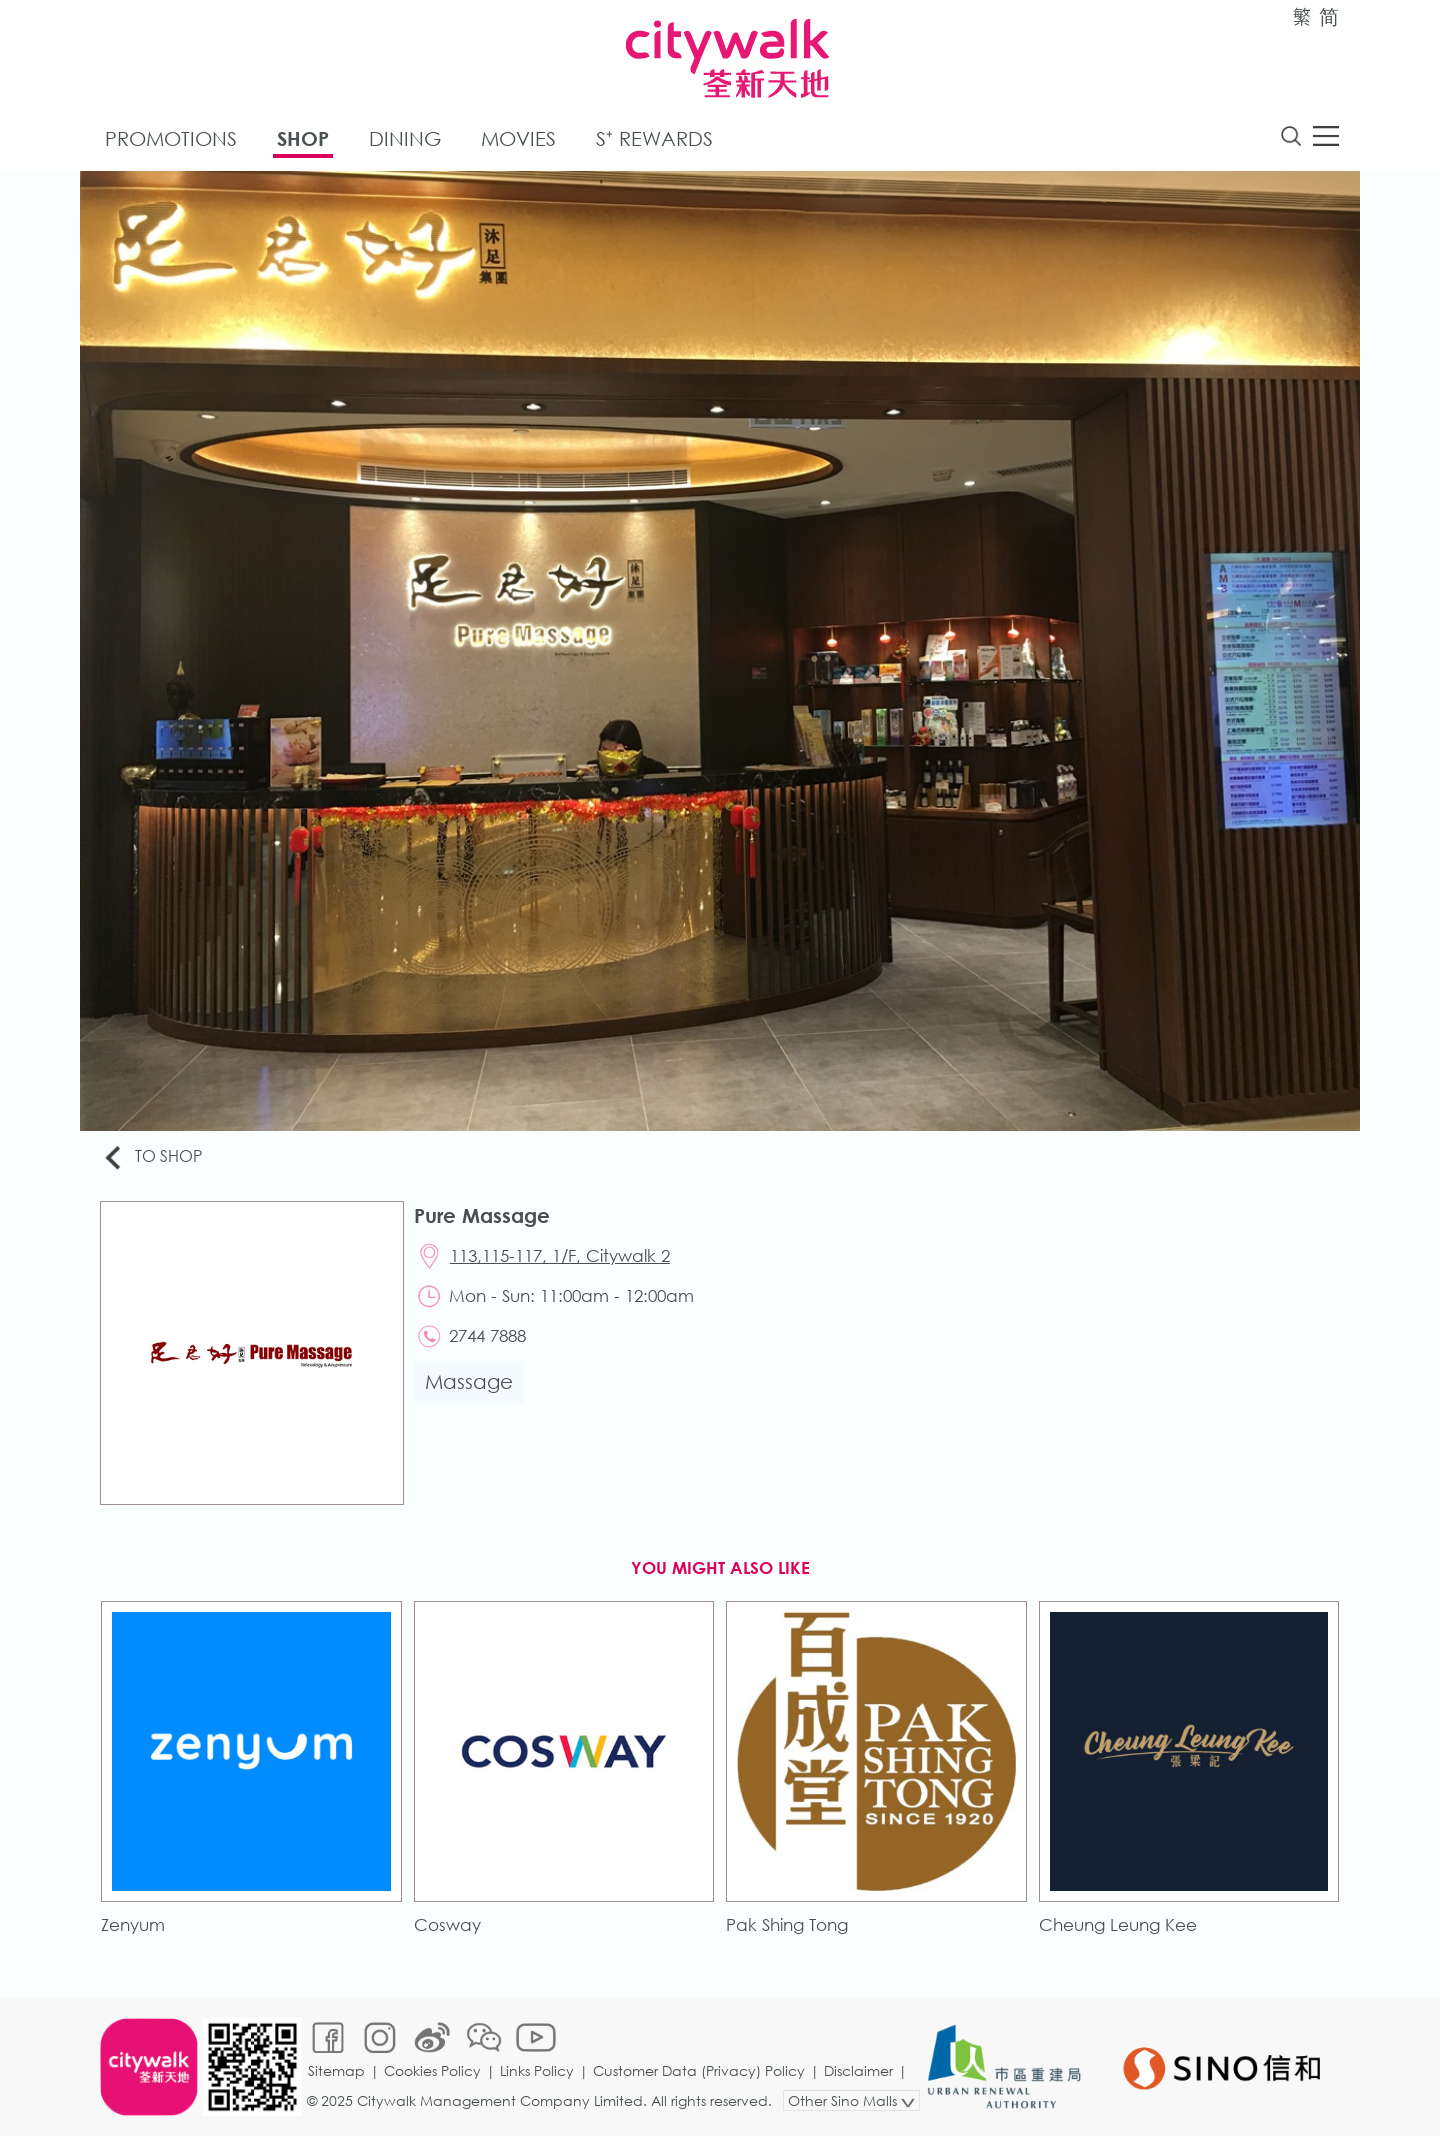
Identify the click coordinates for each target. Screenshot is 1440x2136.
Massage (469, 1381)
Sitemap (336, 2070)
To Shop (151, 1157)
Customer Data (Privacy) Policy (699, 2070)
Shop (303, 138)
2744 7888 (487, 1335)
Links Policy (537, 2070)
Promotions (171, 138)
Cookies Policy (432, 2070)
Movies (518, 138)
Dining (405, 138)
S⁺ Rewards (654, 138)
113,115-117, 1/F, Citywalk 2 (560, 1255)
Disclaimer (858, 2070)
